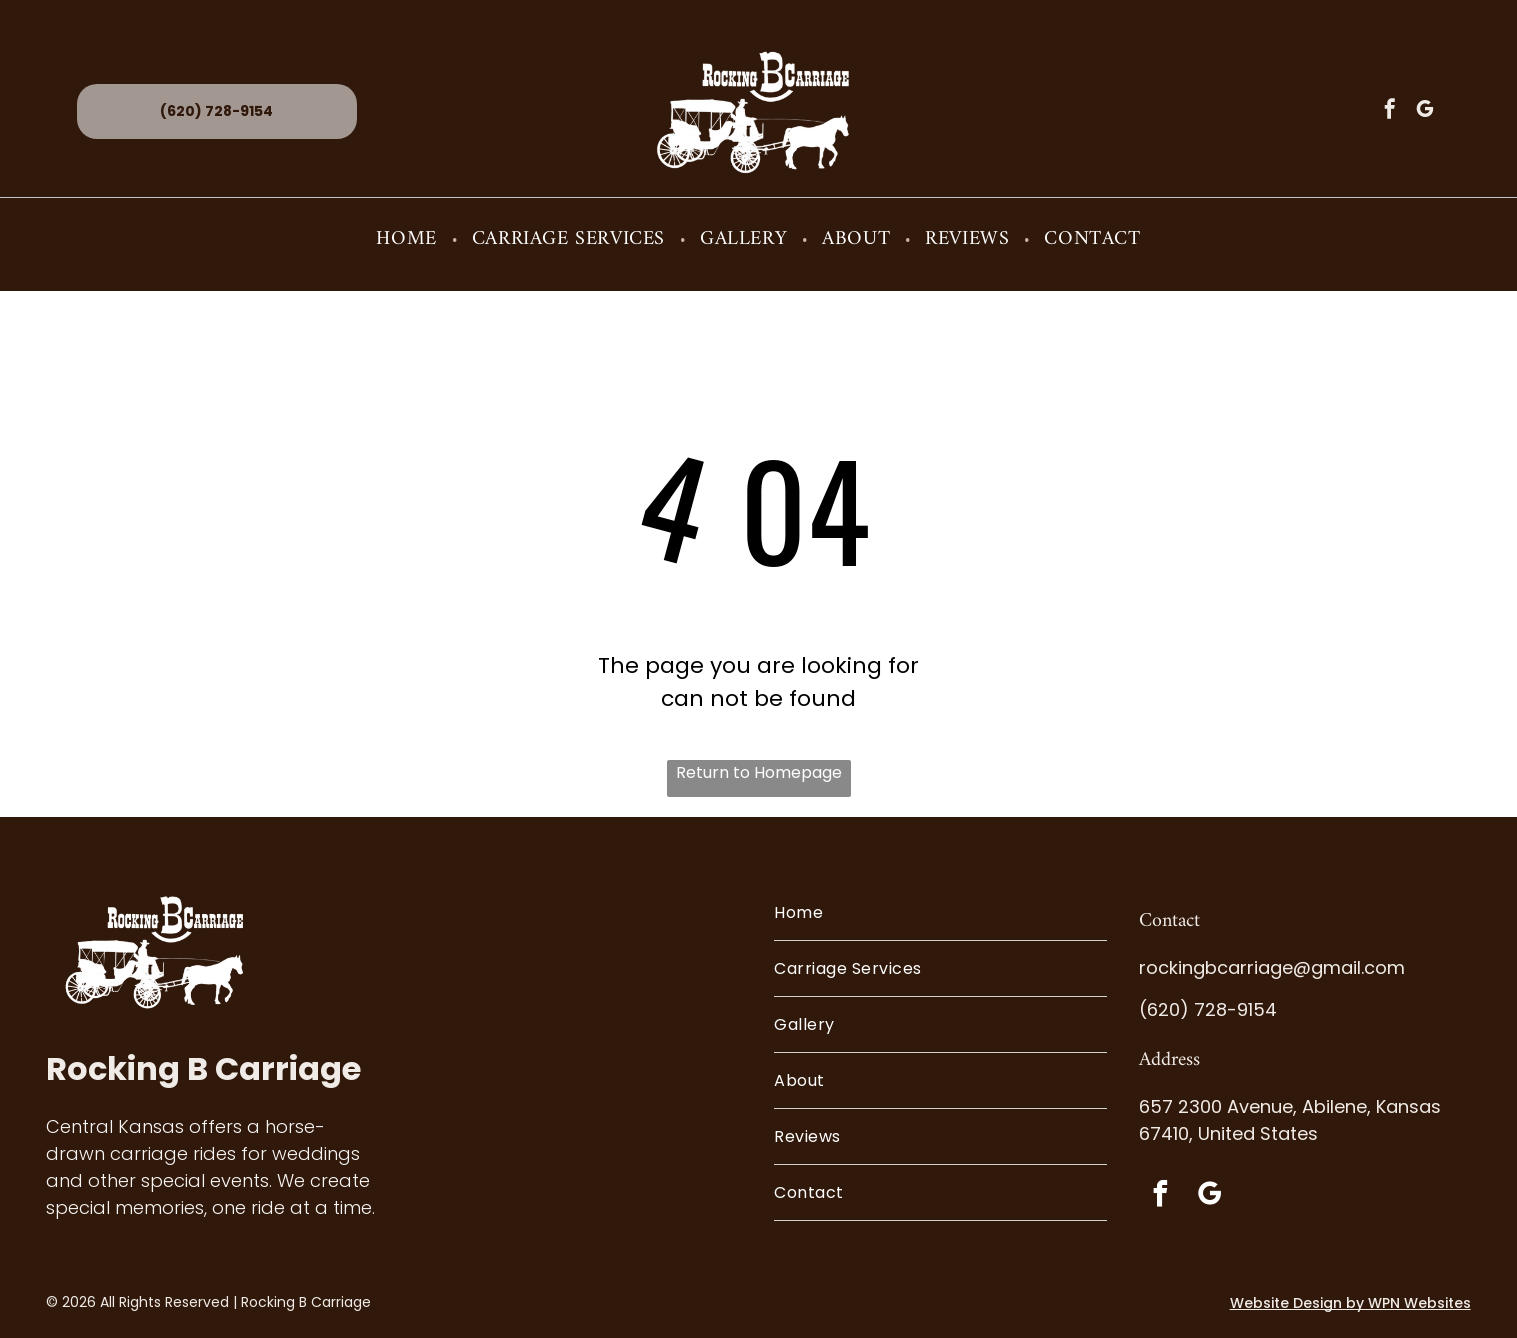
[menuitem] (408, 239)
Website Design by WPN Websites (1350, 1303)
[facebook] (1390, 111)
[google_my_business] (1425, 111)
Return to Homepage (759, 772)
